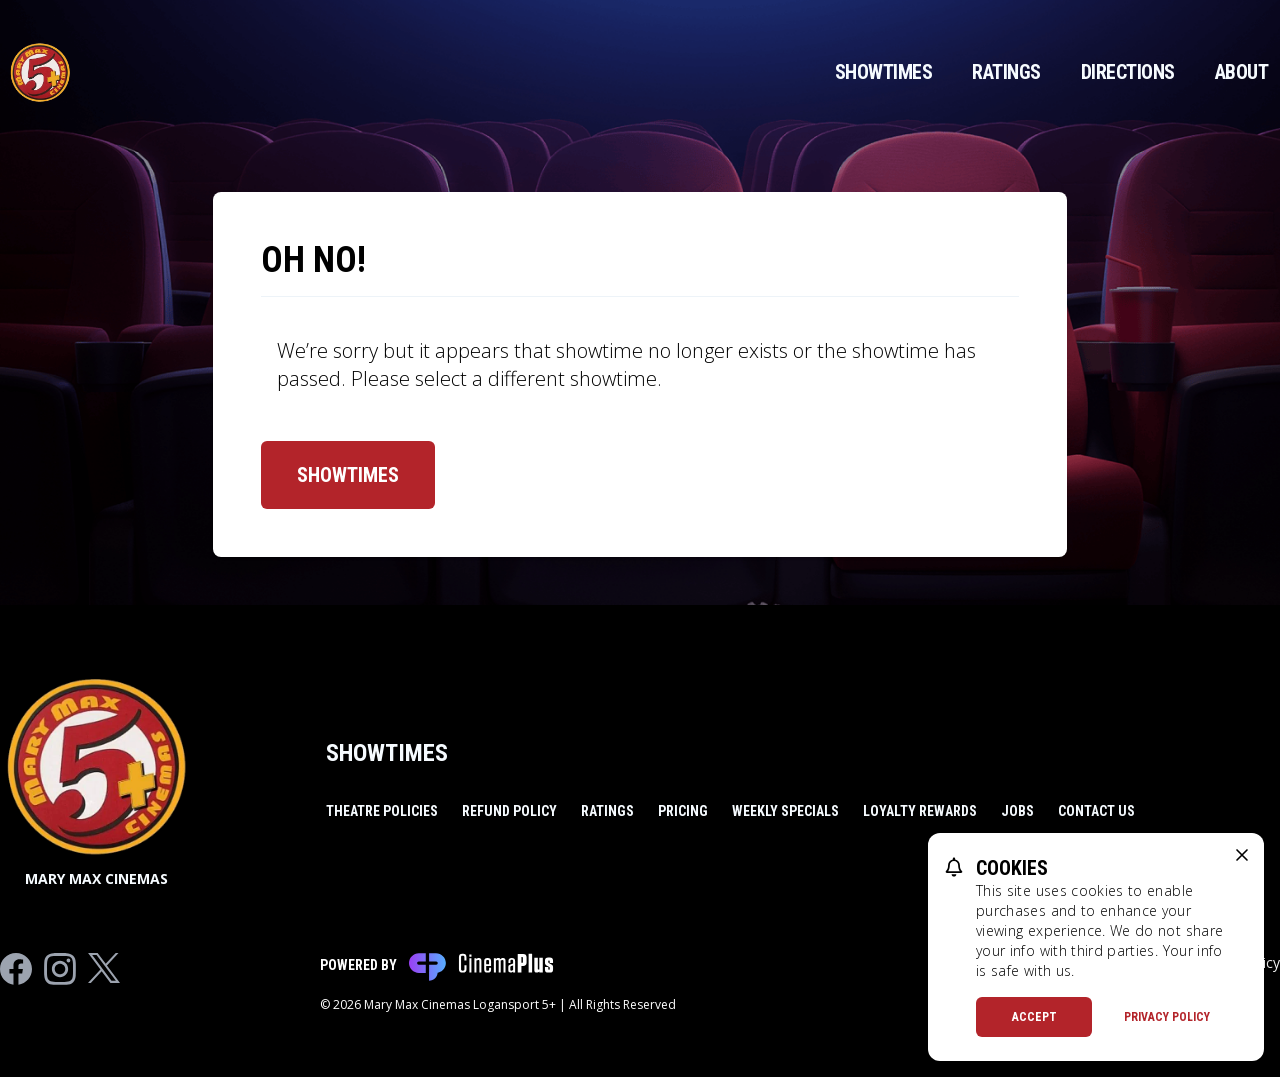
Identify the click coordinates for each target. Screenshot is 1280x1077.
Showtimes (884, 72)
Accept (1034, 1017)
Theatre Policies (382, 811)
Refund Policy (509, 811)
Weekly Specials (785, 811)
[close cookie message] (1242, 855)
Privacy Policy (1167, 1017)
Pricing (683, 811)
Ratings (1006, 72)
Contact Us (1096, 811)
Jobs (1017, 811)
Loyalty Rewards (920, 811)
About (1242, 72)
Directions (1128, 72)
